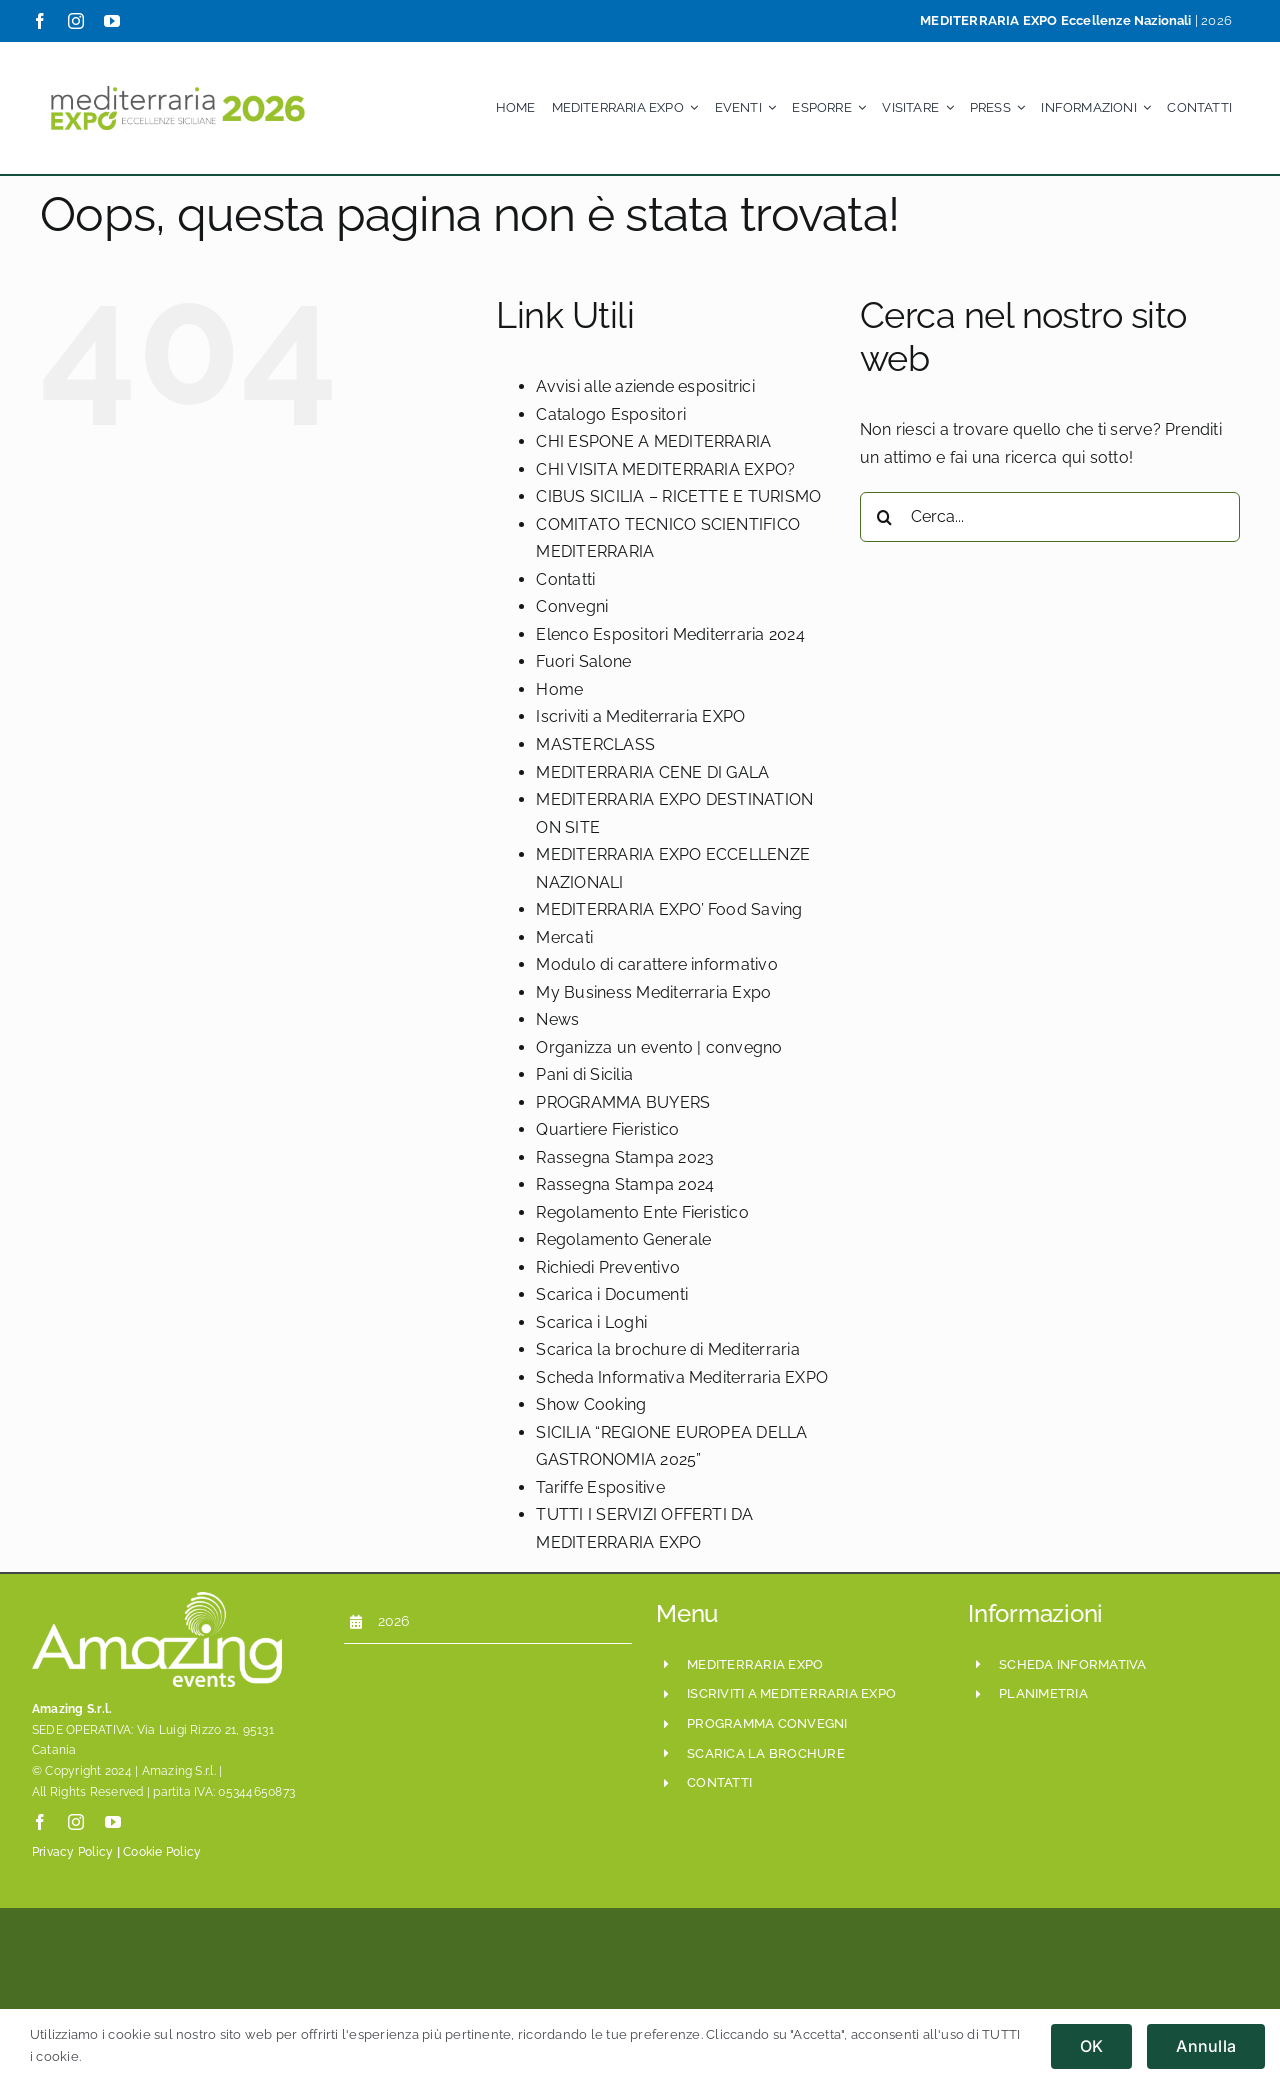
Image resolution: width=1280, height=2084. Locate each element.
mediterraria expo (755, 1664)
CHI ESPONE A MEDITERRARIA (653, 441)
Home (559, 689)
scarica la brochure (766, 1753)
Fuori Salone (583, 661)
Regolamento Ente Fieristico (642, 1212)
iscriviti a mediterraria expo (791, 1693)
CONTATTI (719, 1782)
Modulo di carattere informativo (656, 964)
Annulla (1206, 2046)
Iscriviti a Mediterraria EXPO (640, 716)
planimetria (1043, 1693)
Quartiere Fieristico (607, 1129)
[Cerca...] (1050, 517)
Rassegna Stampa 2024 (625, 1184)
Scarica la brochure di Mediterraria (667, 1349)
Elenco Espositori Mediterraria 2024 (670, 634)
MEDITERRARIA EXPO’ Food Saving (669, 909)
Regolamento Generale (623, 1239)
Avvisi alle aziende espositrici (645, 386)
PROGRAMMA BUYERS (623, 1102)
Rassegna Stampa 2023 (625, 1157)
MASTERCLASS (595, 744)
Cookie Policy (162, 1852)
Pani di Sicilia (584, 1074)
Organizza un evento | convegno (659, 1047)
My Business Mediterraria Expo (653, 992)
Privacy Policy (72, 1852)
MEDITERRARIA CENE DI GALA (652, 772)
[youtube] (112, 21)
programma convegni (767, 1723)
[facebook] (40, 21)
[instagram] (76, 21)
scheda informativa (1072, 1664)
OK (1091, 2046)
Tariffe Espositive (600, 1487)
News (557, 1019)
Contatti (565, 579)
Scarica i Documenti (612, 1294)
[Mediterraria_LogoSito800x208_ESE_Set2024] (177, 79)
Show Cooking (591, 1404)
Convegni (572, 606)
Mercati (564, 937)
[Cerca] (885, 517)
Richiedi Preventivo (608, 1267)
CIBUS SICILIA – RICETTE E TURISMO (678, 496)
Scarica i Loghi (591, 1322)
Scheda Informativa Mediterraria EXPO (682, 1377)
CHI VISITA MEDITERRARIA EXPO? (665, 469)
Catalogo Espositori (611, 414)
